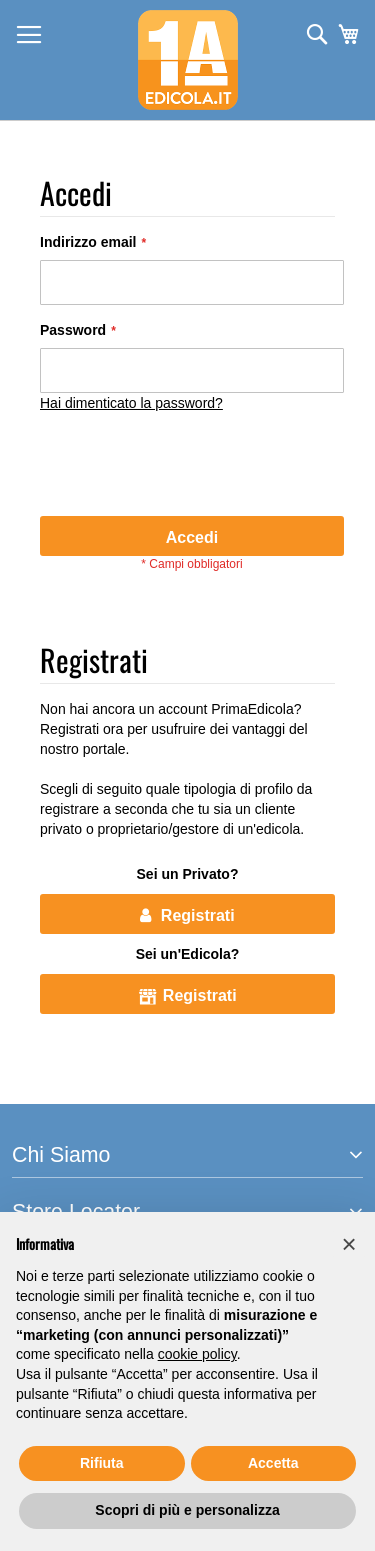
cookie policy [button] (197, 1354)
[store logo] (188, 60)
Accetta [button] (273, 1463)
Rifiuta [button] (102, 1463)
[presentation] (192, 467)
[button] (349, 1244)
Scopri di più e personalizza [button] (187, 1510)
